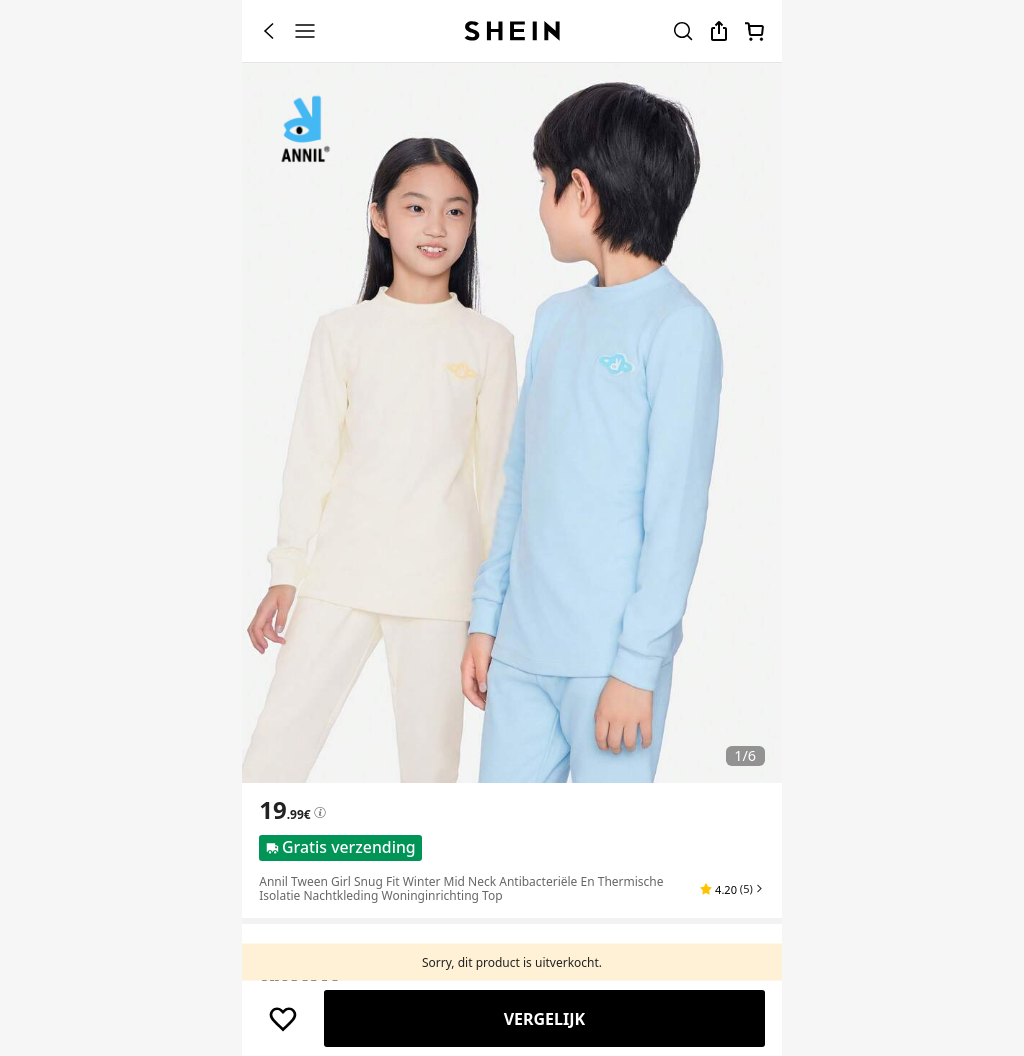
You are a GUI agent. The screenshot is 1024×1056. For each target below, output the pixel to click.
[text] (284, 810)
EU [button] (362, 974)
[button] (732, 889)
